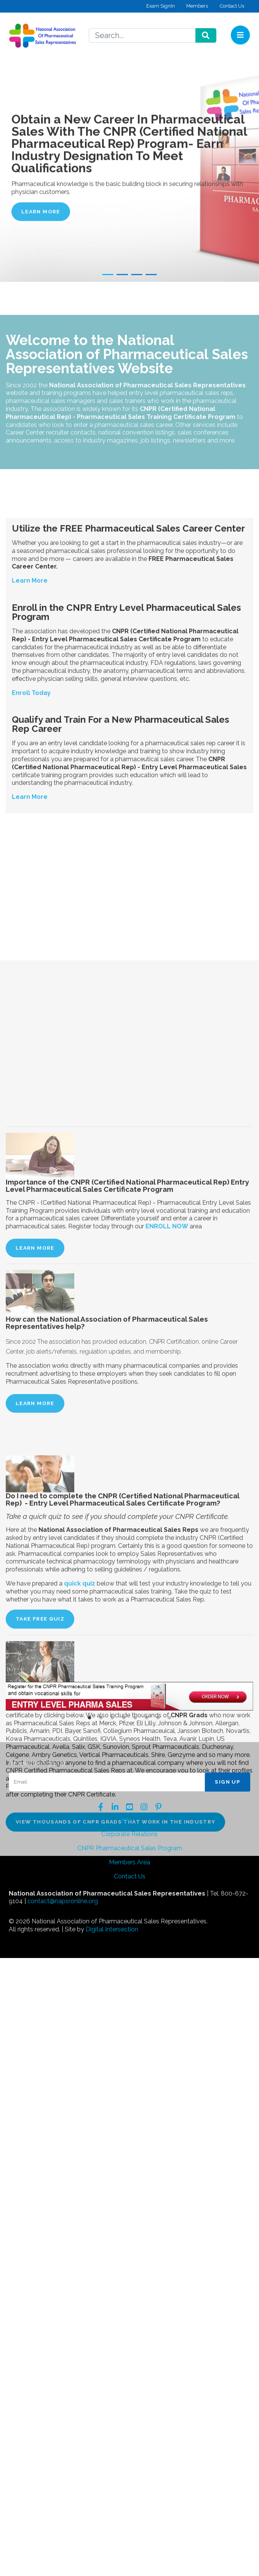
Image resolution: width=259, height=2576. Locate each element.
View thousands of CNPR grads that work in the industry (115, 2295)
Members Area (129, 1862)
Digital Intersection (112, 1929)
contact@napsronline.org (62, 1901)
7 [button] (158, 1718)
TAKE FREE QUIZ (40, 2092)
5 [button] (135, 1718)
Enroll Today (31, 848)
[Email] (107, 1782)
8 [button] (169, 1718)
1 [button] (89, 1718)
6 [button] (146, 1718)
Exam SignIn (160, 6)
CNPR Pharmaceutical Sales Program (129, 1848)
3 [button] (112, 1718)
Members (197, 6)
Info (126, 1820)
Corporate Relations (129, 1834)
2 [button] (101, 1718)
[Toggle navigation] (240, 35)
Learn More (40, 211)
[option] (129, 1697)
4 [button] (124, 1718)
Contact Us (232, 6)
